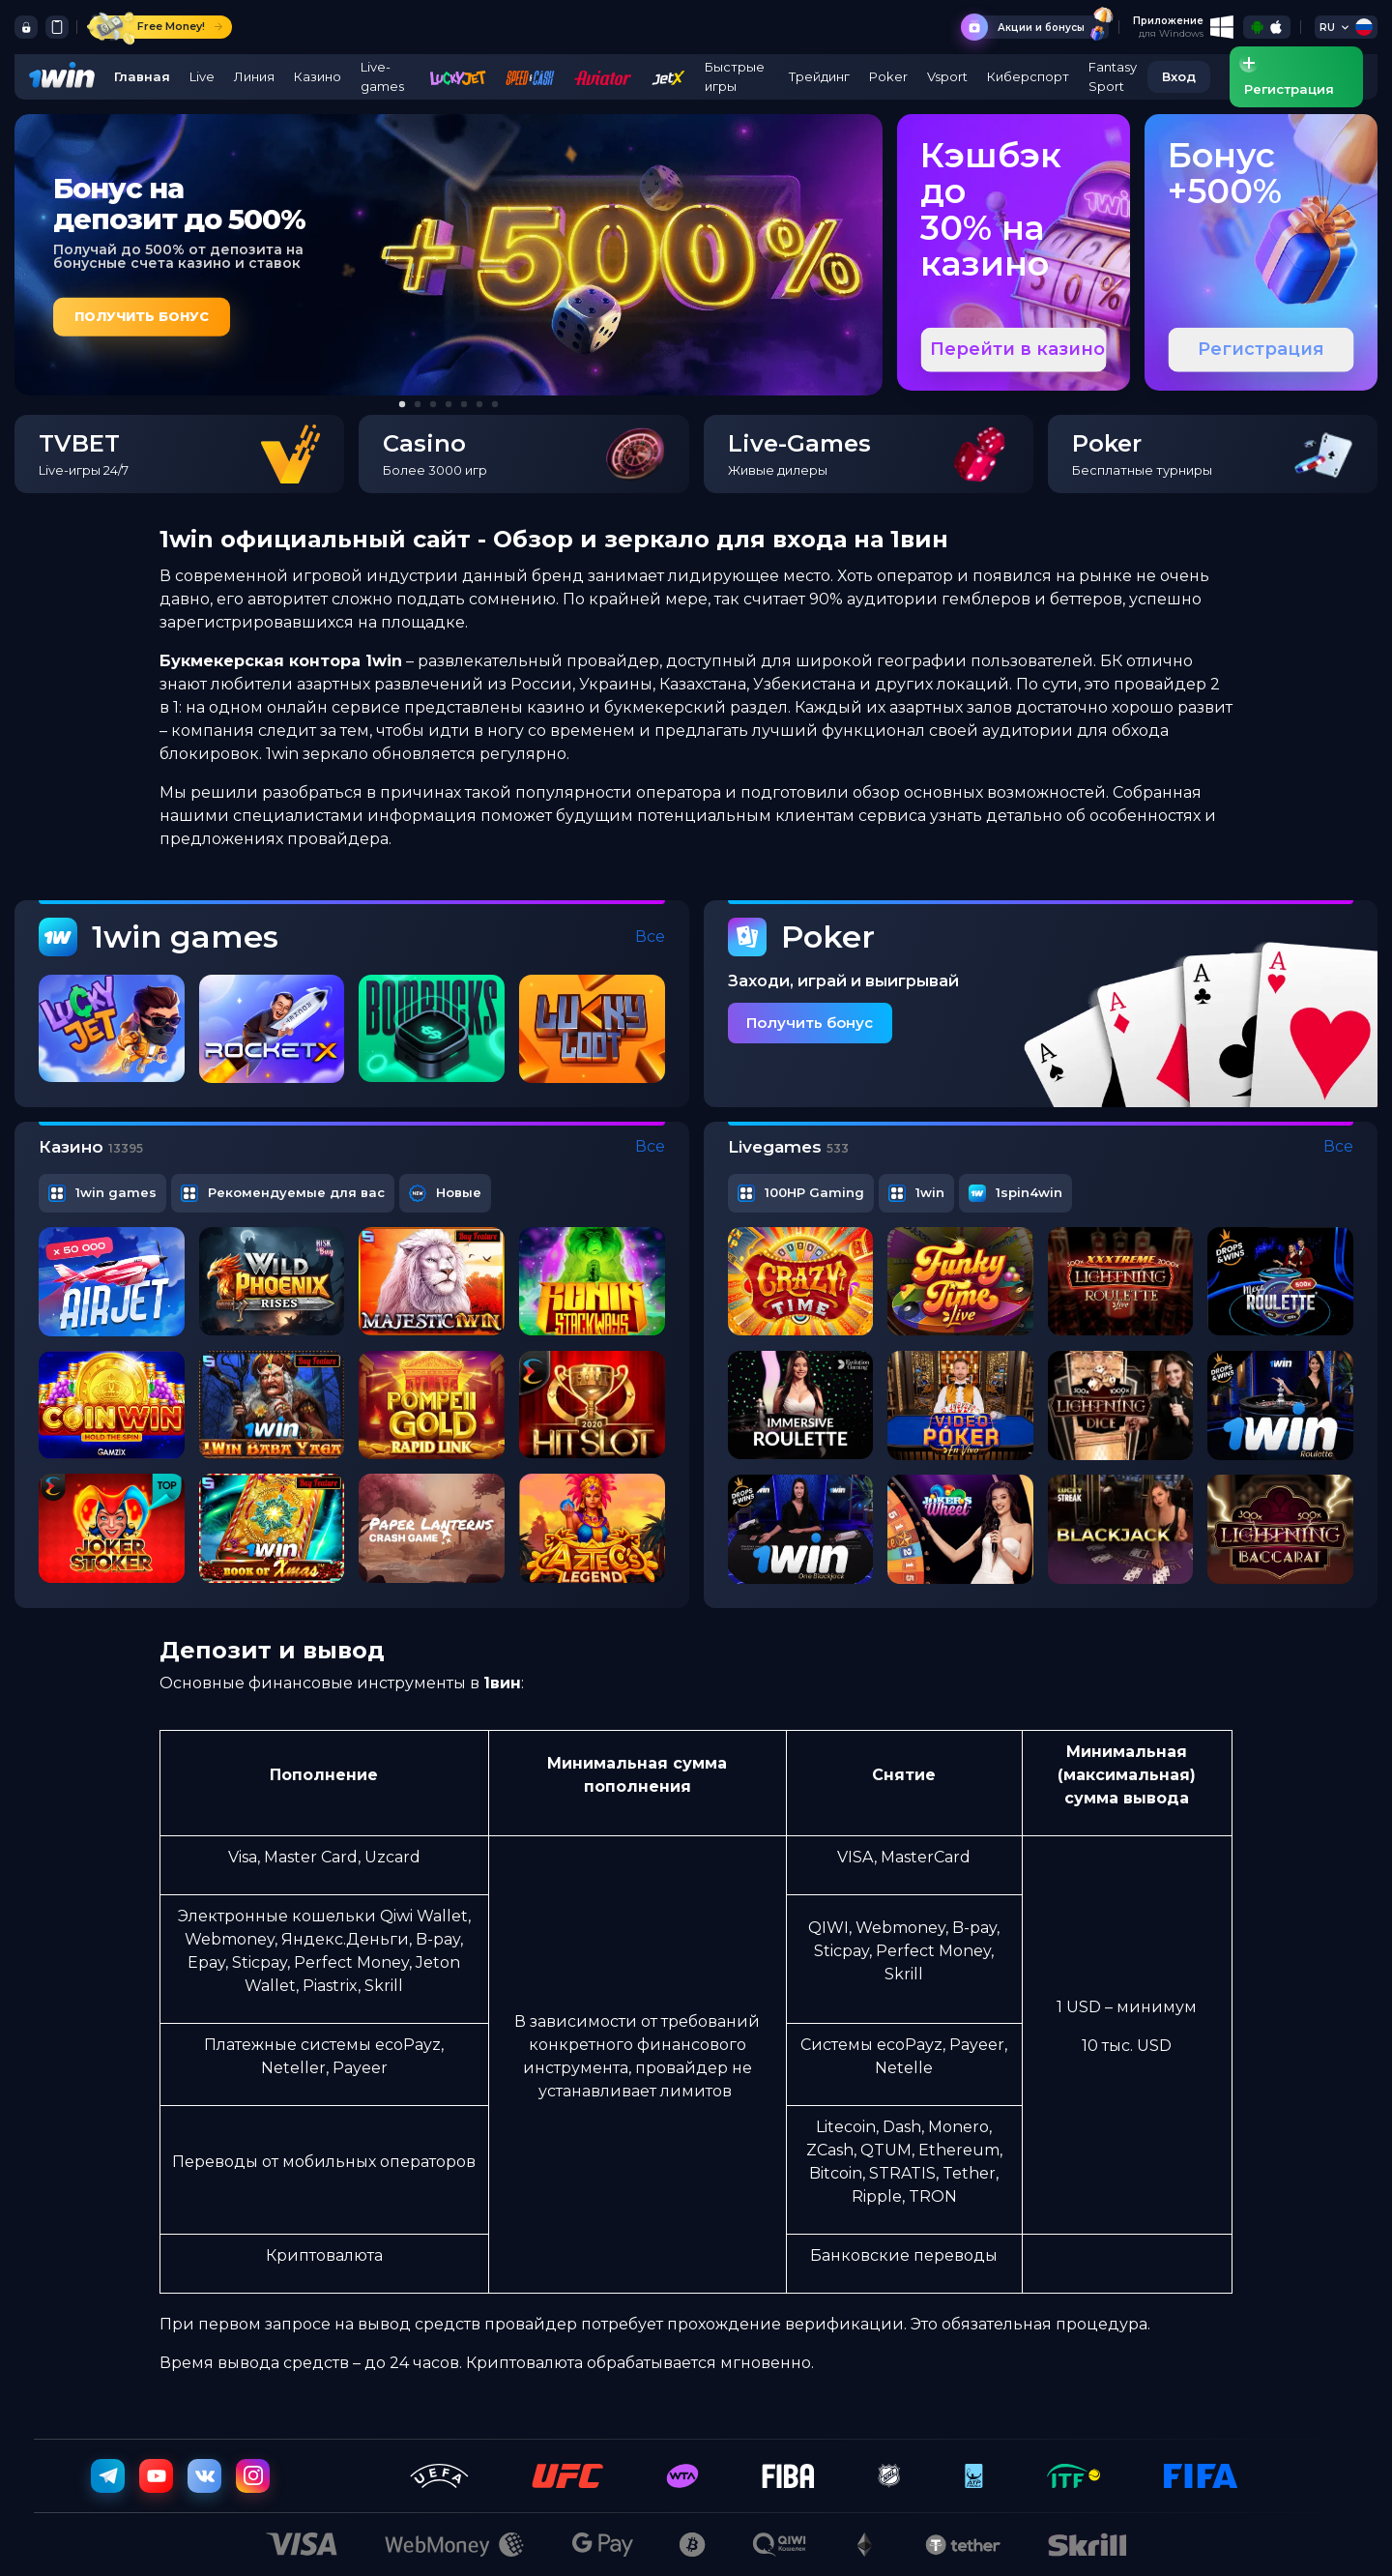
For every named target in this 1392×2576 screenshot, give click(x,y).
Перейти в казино (1017, 349)
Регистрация (1261, 349)
